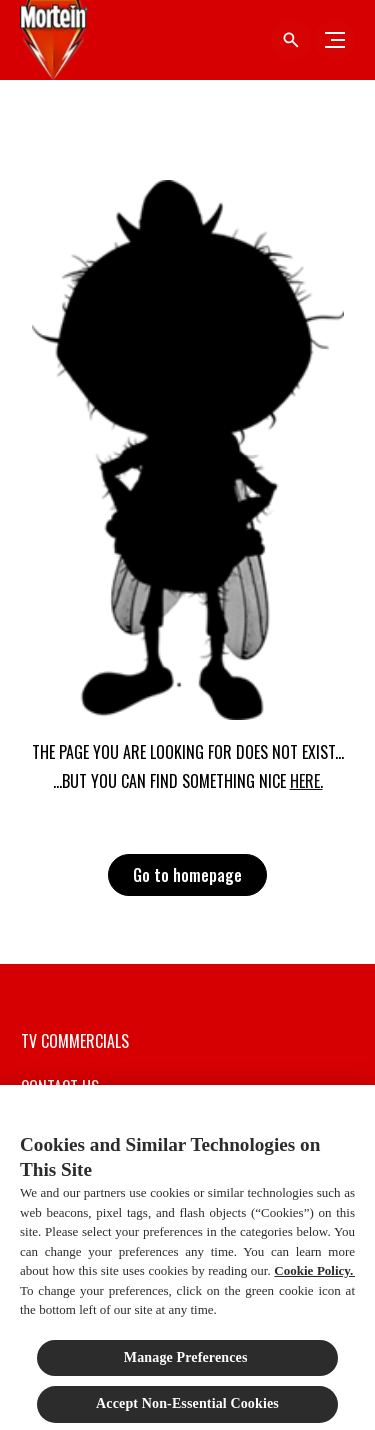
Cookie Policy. (314, 1275)
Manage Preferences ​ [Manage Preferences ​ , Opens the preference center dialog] (187, 1362)
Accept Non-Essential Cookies (187, 1408)
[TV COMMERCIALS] (75, 1041)
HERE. (306, 781)
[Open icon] (291, 40)
